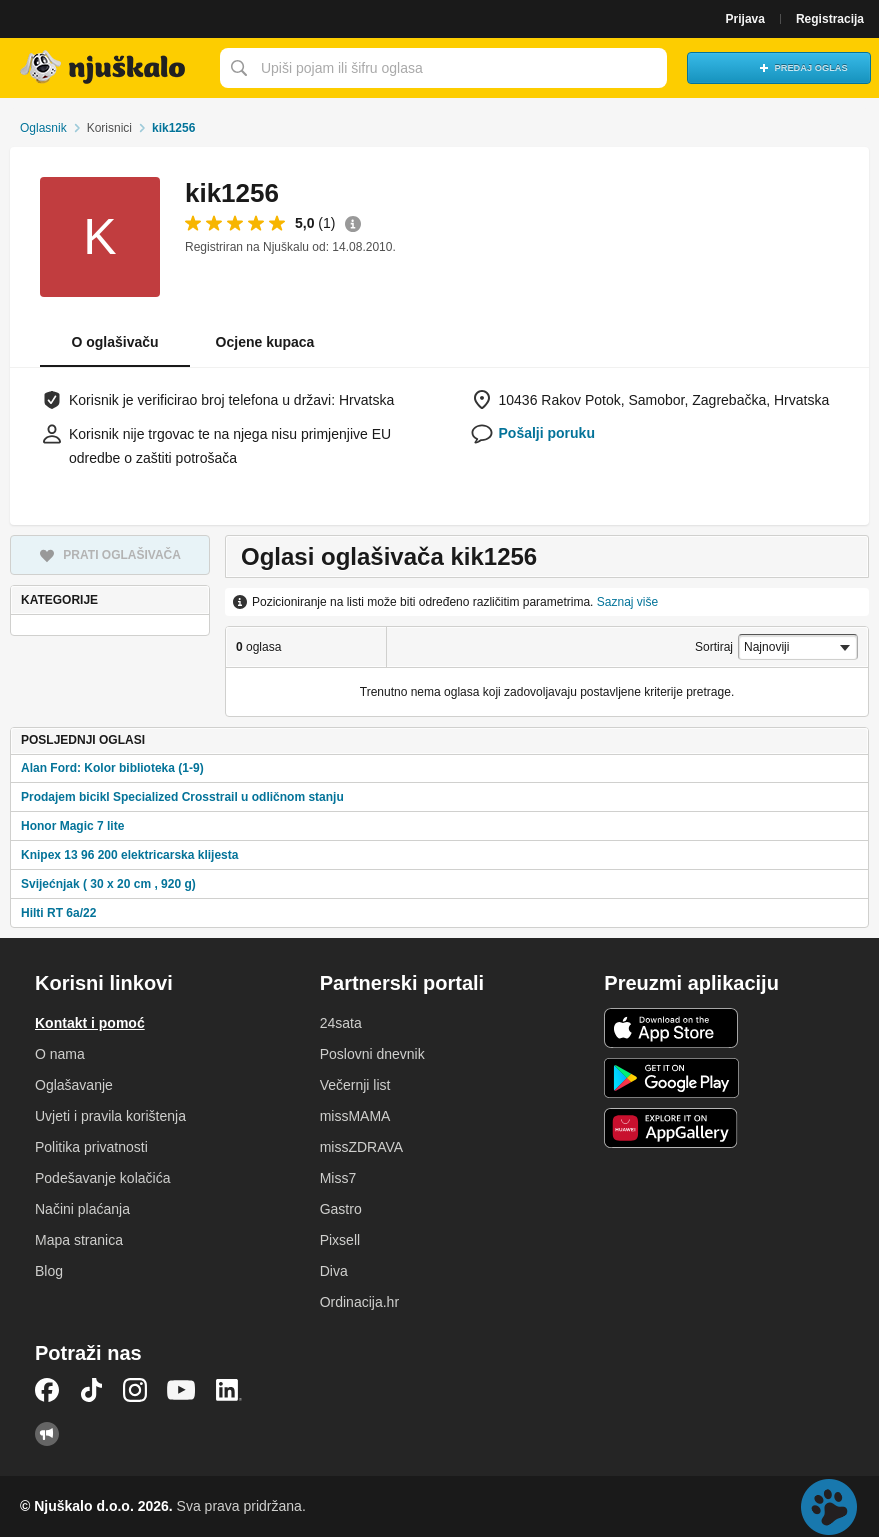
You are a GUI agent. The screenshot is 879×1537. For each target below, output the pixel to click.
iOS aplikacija (671, 1028)
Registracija (830, 19)
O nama (60, 1054)
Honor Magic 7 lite (72, 826)
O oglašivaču (114, 342)
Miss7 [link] (338, 1178)
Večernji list (355, 1085)
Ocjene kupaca (265, 342)
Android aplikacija (671, 1078)
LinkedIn (229, 1390)
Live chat (829, 1507)
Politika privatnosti (91, 1147)
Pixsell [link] (340, 1240)
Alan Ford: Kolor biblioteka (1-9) (112, 768)
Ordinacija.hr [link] (359, 1302)
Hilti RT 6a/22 (58, 913)
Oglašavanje (74, 1085)
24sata (341, 1023)
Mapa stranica (79, 1240)
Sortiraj (714, 647)
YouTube (181, 1390)
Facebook (47, 1390)
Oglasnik (43, 128)
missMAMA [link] (355, 1116)
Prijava (745, 19)
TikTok (91, 1390)
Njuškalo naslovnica (105, 68)
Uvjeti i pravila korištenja (110, 1116)
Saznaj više (627, 602)
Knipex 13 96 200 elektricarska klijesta (129, 855)
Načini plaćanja (82, 1209)
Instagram (135, 1390)
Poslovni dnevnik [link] (372, 1054)
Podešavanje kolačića (102, 1178)
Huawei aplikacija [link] (671, 1128)
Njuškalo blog (47, 1434)
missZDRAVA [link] (361, 1147)
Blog (49, 1271)
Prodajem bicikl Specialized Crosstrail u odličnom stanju (182, 797)
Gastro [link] (341, 1209)
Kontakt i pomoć (90, 1023)
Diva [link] (334, 1271)
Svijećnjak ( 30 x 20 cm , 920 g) (108, 884)
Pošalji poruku (547, 433)
